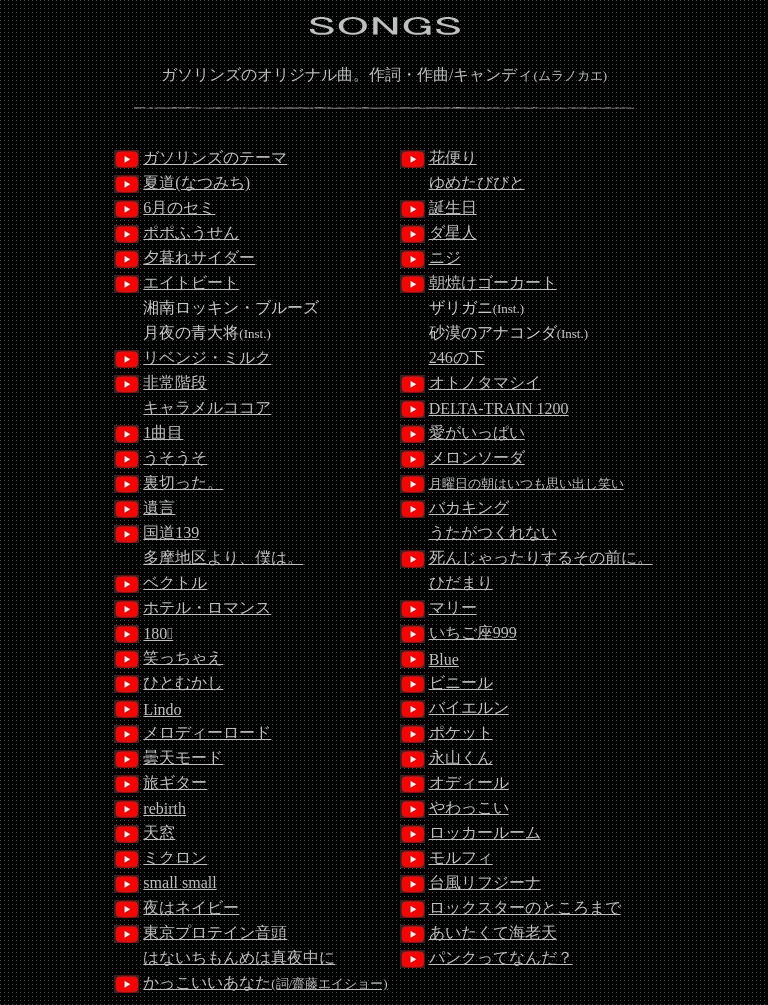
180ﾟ (158, 633)
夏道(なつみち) (196, 182)
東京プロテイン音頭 (215, 932)
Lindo (162, 709)
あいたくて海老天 (493, 932)
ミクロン (175, 857)
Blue (444, 659)
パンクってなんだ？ (501, 957)
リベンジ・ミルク (207, 357)
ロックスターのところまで (525, 907)
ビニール (461, 682)
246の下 (457, 357)
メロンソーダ (477, 457)
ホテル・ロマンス (207, 607)
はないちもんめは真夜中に (239, 957)
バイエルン (469, 707)
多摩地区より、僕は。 (223, 557)
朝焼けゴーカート (493, 282)
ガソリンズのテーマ (215, 157)
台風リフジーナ (485, 882)
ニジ (445, 257)
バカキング (469, 507)
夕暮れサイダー (199, 257)
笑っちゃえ (183, 657)
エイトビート (191, 282)
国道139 (171, 532)
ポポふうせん (191, 232)
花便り (453, 157)
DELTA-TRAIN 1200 (499, 408)
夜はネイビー (191, 907)
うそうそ (175, 457)
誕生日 (453, 207)
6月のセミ (179, 207)
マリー (453, 607)
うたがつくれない (493, 532)
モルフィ (461, 857)
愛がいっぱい (477, 432)
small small (179, 882)
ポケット (461, 732)
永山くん (461, 757)
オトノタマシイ (485, 382)
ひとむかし (183, 682)
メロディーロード (207, 732)
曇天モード (183, 757)
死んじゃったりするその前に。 (541, 557)
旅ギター (175, 782)
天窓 (159, 832)
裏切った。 (183, 482)
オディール (469, 782)
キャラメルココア (207, 407)
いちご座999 (473, 632)
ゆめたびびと (477, 182)
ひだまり (461, 582)
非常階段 (175, 382)
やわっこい (469, 807)
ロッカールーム (485, 832)
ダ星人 (453, 232)
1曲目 (163, 432)
